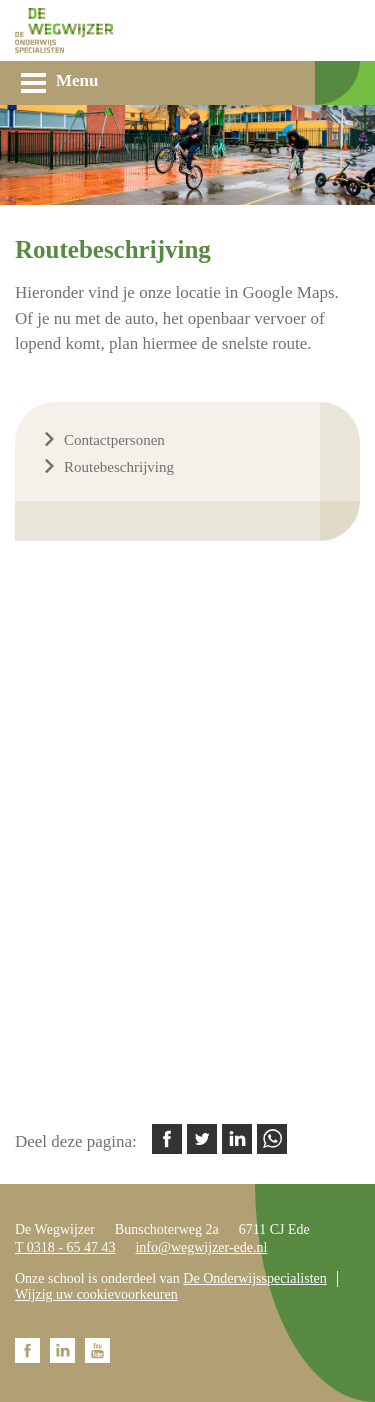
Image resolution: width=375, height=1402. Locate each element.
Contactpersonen (114, 440)
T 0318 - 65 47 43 (65, 1247)
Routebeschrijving (119, 467)
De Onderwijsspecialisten (254, 1278)
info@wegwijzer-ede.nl (201, 1247)
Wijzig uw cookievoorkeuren (96, 1294)
